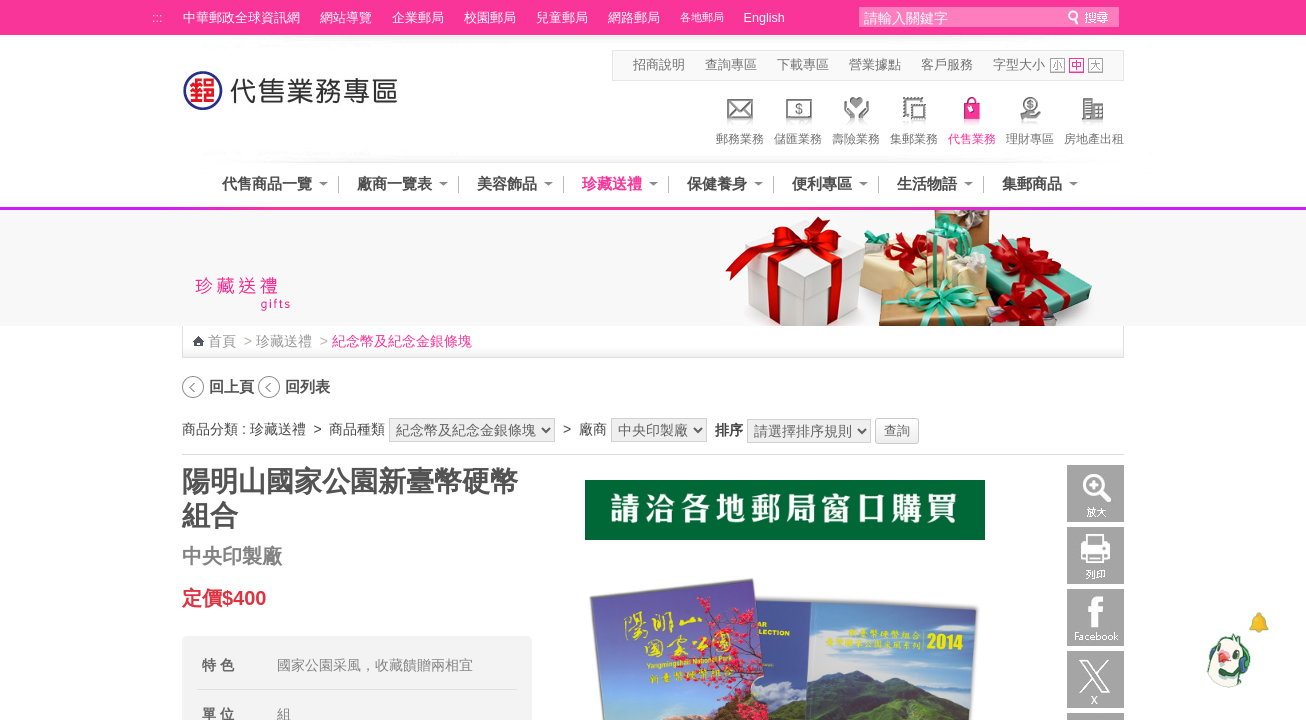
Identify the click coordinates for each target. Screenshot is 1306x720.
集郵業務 (914, 118)
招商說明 (659, 65)
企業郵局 (418, 18)
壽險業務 (856, 118)
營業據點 (875, 65)
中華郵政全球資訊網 (241, 18)
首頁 (222, 341)
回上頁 (231, 386)
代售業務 (972, 118)
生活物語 (927, 183)
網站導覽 (346, 18)
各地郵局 (702, 17)
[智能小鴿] (1226, 660)
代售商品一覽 (267, 183)
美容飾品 (507, 183)
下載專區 (803, 65)
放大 (1095, 493)
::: (157, 18)
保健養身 (717, 183)
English (764, 18)
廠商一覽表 (394, 183)
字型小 (1057, 65)
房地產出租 (1094, 118)
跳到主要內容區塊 (10, 10)
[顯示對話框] (1258, 622)
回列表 (307, 386)
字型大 (1095, 65)
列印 (1095, 555)
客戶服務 (947, 65)
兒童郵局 (562, 18)
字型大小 (1019, 65)
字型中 (1076, 65)
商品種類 (357, 429)
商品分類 (210, 429)
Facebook (1095, 617)
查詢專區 (731, 65)
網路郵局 (634, 18)
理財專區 (1030, 118)
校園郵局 (490, 18)
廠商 (593, 429)
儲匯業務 (798, 118)
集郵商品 (1032, 183)
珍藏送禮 (612, 183)
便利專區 (822, 183)
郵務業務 (740, 118)
